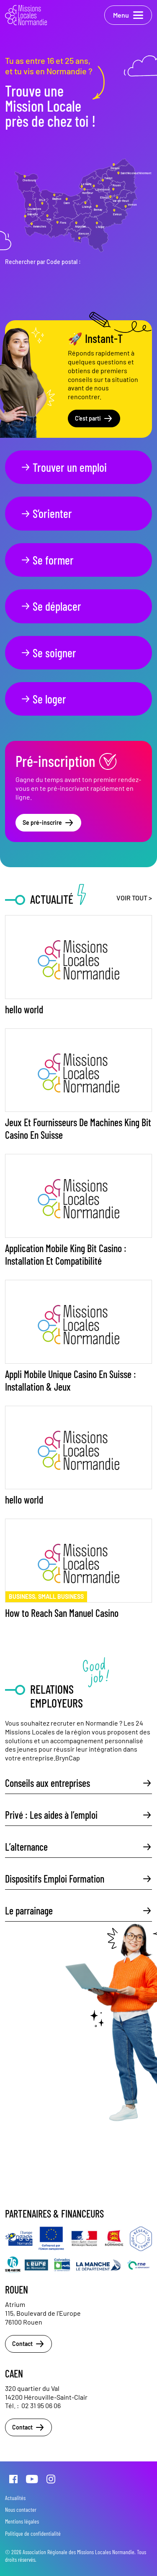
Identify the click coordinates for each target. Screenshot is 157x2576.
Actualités (15, 2497)
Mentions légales (22, 2521)
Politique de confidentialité (33, 2533)
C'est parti (94, 418)
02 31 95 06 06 (41, 2405)
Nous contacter (20, 2509)
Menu (128, 15)
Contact (28, 2344)
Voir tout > (134, 898)
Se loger (43, 699)
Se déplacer (51, 606)
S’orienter (46, 513)
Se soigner (48, 653)
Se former (47, 560)
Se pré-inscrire (48, 823)
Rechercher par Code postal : (43, 261)
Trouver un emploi (64, 467)
